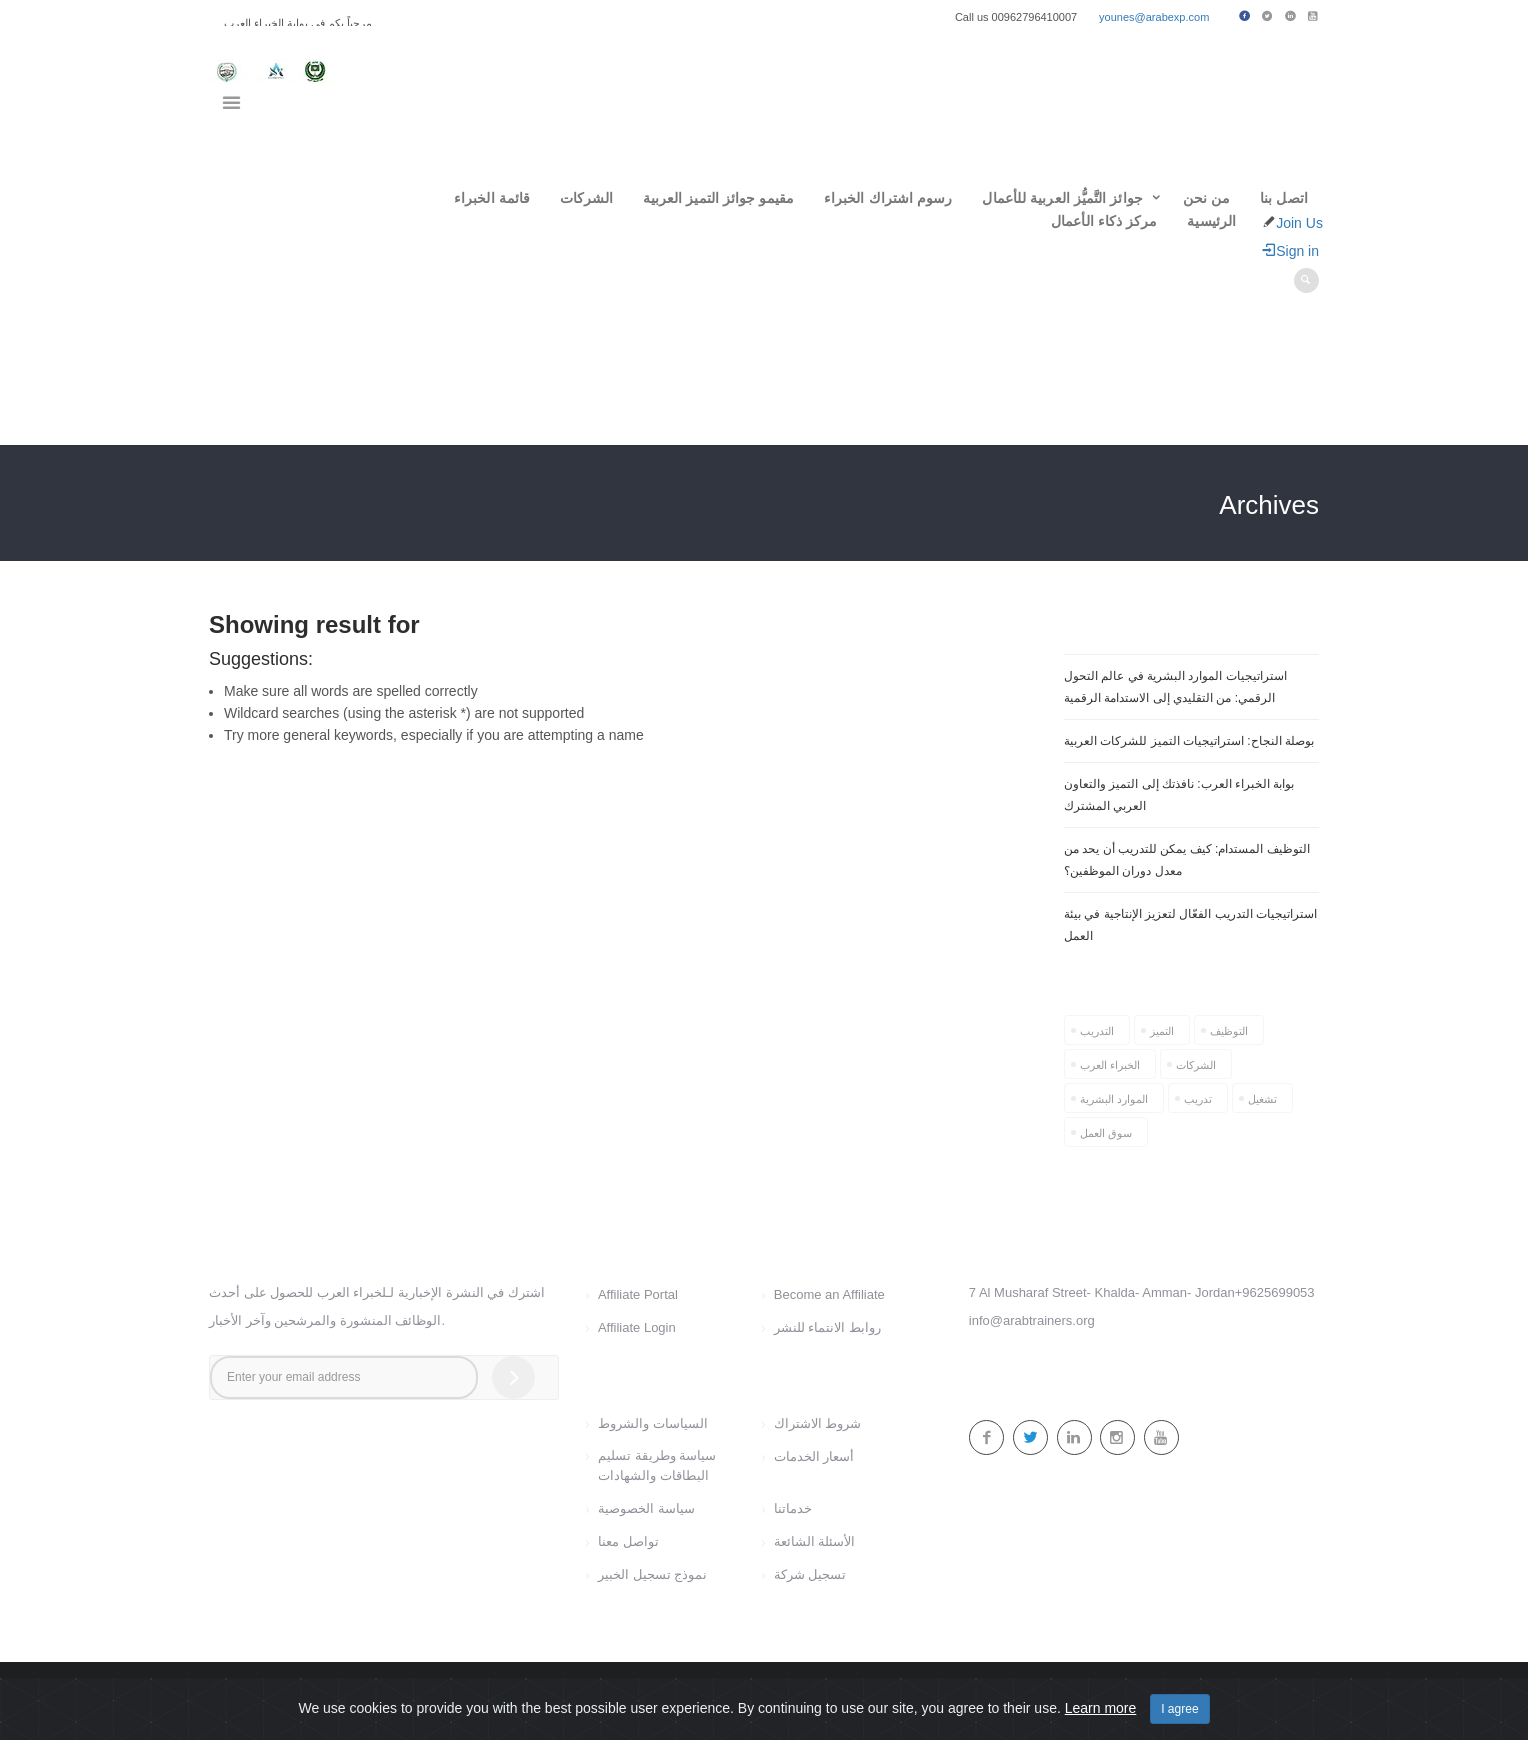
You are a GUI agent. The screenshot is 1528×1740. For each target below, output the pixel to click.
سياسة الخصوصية (646, 1508)
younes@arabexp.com (1154, 17)
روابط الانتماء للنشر (827, 1327)
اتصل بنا (1284, 198)
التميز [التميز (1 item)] (1162, 1031)
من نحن (1207, 198)
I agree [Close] (1179, 1709)
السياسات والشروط (653, 1423)
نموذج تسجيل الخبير (652, 1574)
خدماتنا (793, 1508)
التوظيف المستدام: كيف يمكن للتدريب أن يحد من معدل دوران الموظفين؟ (1187, 860)
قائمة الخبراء (492, 198)
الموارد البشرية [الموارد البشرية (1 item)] (1114, 1099)
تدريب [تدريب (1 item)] (1198, 1099)
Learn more (1101, 1708)
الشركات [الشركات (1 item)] (1196, 1065)
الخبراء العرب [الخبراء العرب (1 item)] (1110, 1065)
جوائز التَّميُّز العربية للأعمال (1062, 198)
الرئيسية (1211, 221)
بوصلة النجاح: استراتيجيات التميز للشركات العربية (1189, 741)
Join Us (1299, 223)
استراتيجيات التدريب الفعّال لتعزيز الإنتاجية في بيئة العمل (1190, 925)
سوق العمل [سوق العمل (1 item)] (1106, 1133)
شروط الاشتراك (818, 1423)
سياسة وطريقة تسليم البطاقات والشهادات (657, 1465)
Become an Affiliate (829, 1294)
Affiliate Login (637, 1327)
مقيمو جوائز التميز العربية (718, 198)
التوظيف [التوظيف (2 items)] (1229, 1031)
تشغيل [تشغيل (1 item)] (1262, 1099)
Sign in (1290, 251)
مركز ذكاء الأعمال (1104, 221)
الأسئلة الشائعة (815, 1541)
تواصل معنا (628, 1541)
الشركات (586, 198)
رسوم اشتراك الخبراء (888, 198)
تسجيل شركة (810, 1574)
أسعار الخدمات (814, 1456)
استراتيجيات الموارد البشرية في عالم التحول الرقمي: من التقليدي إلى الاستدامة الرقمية (1175, 687)
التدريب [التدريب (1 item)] (1097, 1031)
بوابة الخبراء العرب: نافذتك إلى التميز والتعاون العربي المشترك (1179, 795)
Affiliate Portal (638, 1294)
